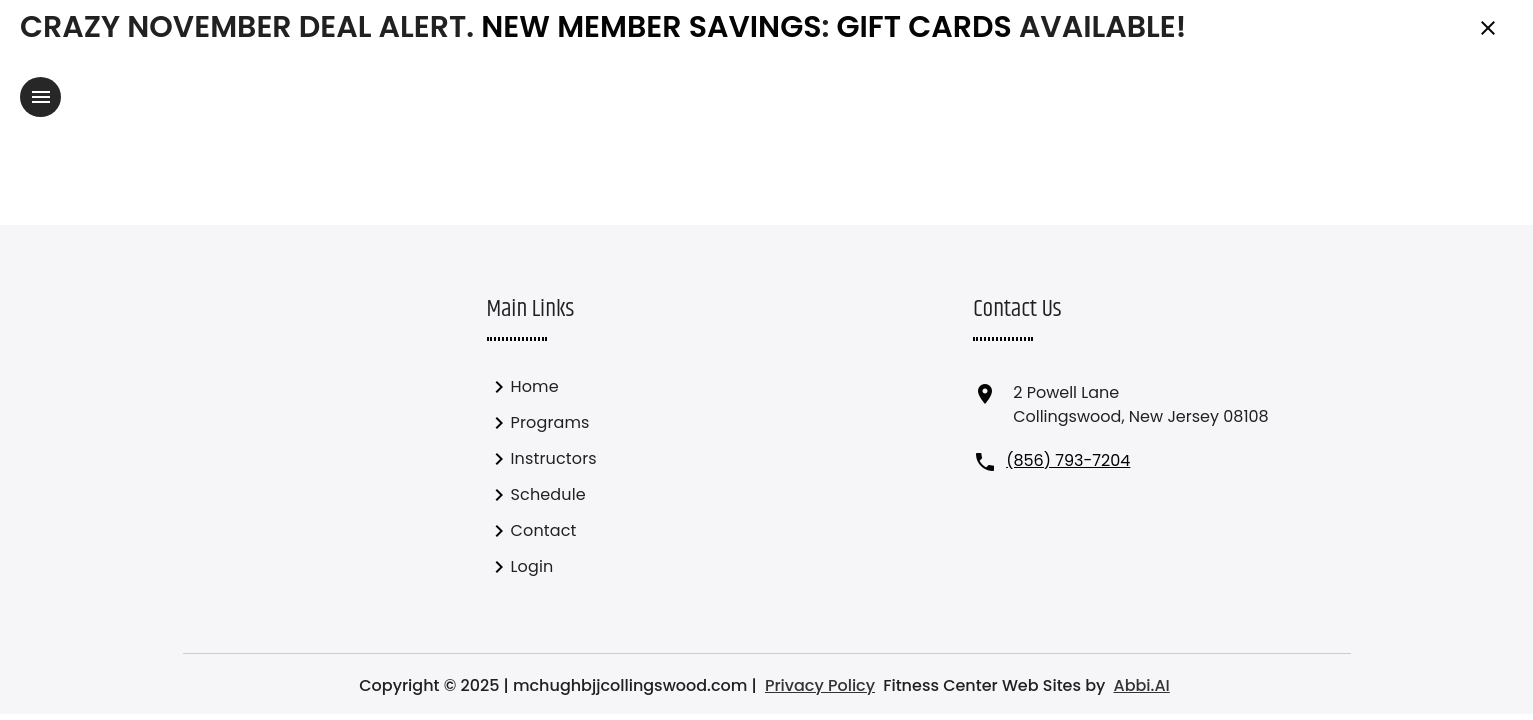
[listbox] (597, 477)
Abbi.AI (1141, 685)
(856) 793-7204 (1068, 460)
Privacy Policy (820, 685)
